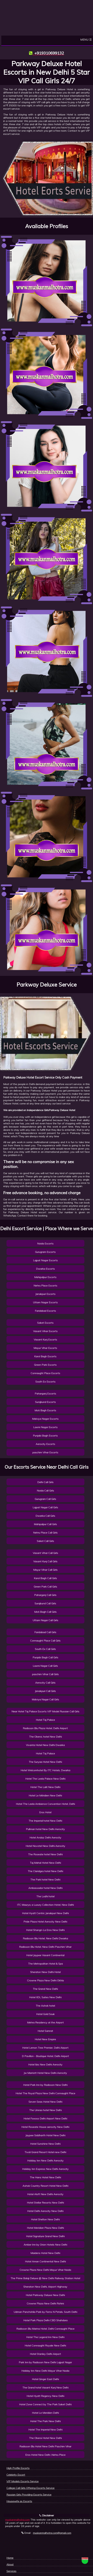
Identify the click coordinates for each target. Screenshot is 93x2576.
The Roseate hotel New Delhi (45, 1854)
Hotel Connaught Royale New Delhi (45, 2345)
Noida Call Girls (45, 1490)
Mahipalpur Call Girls (45, 1524)
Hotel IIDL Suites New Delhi (45, 1997)
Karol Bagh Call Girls (45, 1578)
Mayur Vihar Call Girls (45, 1569)
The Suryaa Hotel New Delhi (45, 1761)
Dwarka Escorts (45, 1268)
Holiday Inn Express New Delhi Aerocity (45, 2169)
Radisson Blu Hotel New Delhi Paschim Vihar (45, 2446)
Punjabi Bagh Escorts (45, 1435)
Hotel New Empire (45, 2039)
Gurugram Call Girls (45, 1499)
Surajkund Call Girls (45, 1603)
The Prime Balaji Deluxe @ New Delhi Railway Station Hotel (45, 2278)
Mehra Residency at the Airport (45, 2022)
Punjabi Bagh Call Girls (45, 1657)
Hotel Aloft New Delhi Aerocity (45, 2194)
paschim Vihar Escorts (45, 1452)
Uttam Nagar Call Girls (45, 1620)
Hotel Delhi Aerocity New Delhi (45, 2211)
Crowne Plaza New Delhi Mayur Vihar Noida (45, 2269)
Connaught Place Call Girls (45, 1640)
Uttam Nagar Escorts (45, 1302)
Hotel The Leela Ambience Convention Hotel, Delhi (45, 1803)
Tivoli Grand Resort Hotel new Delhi (45, 2152)
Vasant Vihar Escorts (45, 1331)
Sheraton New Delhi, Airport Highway (45, 2286)
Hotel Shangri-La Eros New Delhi (45, 1930)
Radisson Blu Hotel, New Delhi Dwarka (45, 1938)
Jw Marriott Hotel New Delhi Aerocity (45, 2072)
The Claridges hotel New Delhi (45, 1871)
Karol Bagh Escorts (45, 1356)
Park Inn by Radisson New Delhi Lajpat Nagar (45, 2362)
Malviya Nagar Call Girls (45, 1699)
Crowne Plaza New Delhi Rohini (45, 2303)
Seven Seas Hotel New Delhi (45, 2101)
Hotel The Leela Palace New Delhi (45, 1778)
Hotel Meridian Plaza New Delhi (45, 2227)
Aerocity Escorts (45, 1444)
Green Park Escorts (45, 1364)
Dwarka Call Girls (45, 1515)
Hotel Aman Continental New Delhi (45, 2261)
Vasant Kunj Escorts (45, 1339)
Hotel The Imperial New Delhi (45, 2429)
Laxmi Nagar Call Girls (45, 1665)
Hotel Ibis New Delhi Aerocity (45, 2064)
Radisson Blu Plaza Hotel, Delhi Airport (45, 1728)
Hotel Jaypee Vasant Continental (45, 1955)
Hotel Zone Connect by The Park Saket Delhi (45, 2404)
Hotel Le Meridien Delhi (45, 2412)
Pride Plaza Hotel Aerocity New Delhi (45, 1921)
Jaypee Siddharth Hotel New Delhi (45, 2135)
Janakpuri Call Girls (45, 1691)
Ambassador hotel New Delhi (45, 1888)
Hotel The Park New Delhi (45, 2421)
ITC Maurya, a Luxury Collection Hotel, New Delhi (45, 1904)
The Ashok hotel (45, 2005)
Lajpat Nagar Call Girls (45, 1507)
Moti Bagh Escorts (45, 1410)
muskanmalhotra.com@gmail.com (52, 2532)
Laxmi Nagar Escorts (45, 1427)
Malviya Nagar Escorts (45, 1418)
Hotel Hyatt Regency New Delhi (45, 2396)
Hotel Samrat (45, 2030)
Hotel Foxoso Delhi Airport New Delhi (45, 2118)
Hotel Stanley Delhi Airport (45, 2353)
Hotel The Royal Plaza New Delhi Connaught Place (45, 2093)
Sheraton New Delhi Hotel (45, 1972)
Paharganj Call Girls (45, 1595)
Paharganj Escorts (45, 1393)
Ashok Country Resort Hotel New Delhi (45, 2185)
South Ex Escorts (45, 1381)
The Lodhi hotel (45, 1896)
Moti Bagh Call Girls (45, 1611)
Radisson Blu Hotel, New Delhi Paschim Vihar (45, 1946)
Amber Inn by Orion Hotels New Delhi (45, 2244)
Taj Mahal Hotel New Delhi (45, 1862)
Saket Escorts (45, 1322)
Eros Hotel (45, 1812)
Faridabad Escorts (45, 1310)
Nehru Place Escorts (45, 1285)
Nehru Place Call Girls (45, 1532)
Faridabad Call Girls (45, 1632)
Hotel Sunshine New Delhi (45, 2143)
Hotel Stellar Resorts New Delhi (45, 2202)
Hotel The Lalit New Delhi (45, 1787)
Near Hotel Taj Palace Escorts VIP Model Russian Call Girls (45, 1711)
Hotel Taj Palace (45, 1719)
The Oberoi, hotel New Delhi (45, 1736)
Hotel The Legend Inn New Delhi (45, 2337)
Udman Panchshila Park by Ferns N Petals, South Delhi (45, 2311)
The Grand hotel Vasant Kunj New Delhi (45, 2387)
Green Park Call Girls (45, 1586)
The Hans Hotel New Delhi (45, 2177)
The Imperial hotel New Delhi (45, 1820)
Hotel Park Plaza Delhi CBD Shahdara (45, 2320)
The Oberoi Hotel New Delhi (45, 2438)
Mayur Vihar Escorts (45, 1348)
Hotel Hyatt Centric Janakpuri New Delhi (45, 1913)
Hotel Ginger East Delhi (45, 2379)
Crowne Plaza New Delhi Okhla (45, 1980)
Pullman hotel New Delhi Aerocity (45, 1829)
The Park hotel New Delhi (45, 1879)
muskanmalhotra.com (17, 2519)
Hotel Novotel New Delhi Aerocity (45, 1845)
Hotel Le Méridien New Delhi (45, 1795)
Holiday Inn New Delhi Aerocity (45, 2160)
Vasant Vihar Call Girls (45, 1553)
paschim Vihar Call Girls (45, 1674)
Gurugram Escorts (45, 1251)
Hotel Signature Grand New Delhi (45, 2236)
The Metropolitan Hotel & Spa (45, 1963)
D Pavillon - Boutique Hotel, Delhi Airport (45, 2056)
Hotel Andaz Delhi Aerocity (45, 1837)
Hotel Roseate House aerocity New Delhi (45, 2126)
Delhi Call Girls (45, 1482)
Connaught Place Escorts (45, 1373)
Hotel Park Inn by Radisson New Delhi (45, 2084)
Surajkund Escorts (45, 1402)
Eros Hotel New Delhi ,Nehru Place (45, 2454)
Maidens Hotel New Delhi (45, 2253)
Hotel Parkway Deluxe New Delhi (45, 2295)
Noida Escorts (45, 1243)
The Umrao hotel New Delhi (45, 2110)
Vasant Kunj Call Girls (45, 1561)
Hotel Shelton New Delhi (45, 2219)
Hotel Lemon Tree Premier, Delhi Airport (45, 2047)
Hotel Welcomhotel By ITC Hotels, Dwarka (45, 1770)
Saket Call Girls (45, 1541)
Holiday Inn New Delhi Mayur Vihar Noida (45, 2370)
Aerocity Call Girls (45, 1682)
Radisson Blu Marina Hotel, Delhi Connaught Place (45, 2328)
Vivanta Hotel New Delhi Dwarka (45, 1745)
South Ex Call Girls (45, 1649)
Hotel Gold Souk (45, 2014)
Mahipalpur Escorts (45, 1277)
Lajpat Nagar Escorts (45, 1260)
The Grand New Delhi (45, 1988)
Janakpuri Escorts (45, 1294)
